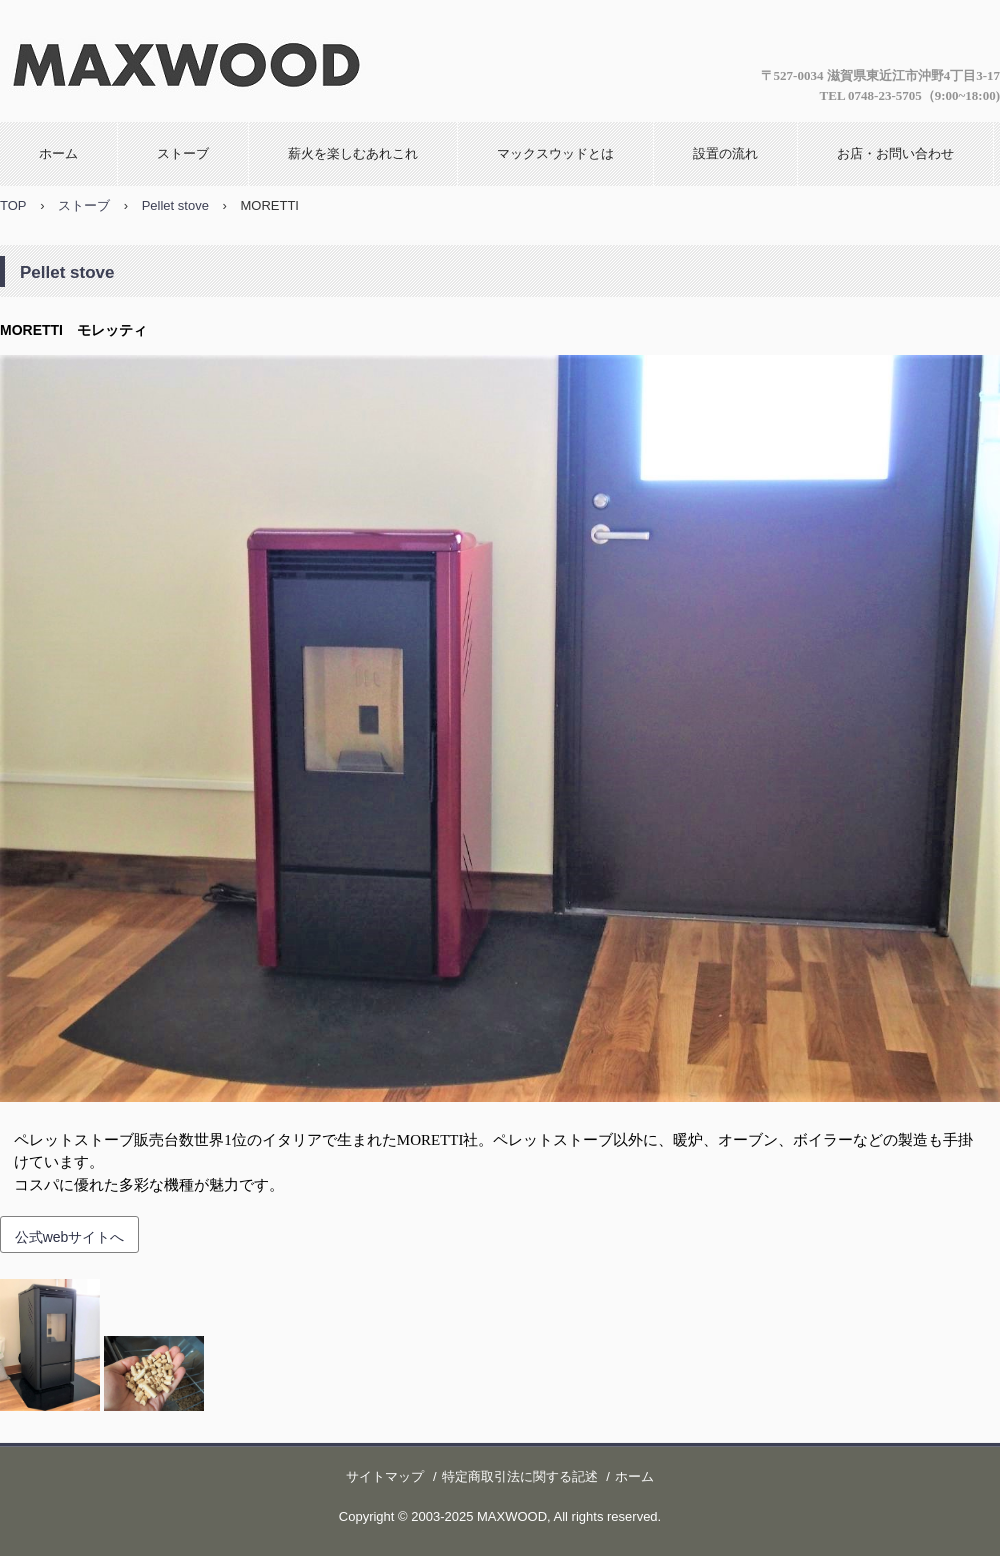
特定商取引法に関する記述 (520, 1476)
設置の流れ (725, 153)
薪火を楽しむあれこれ (353, 153)
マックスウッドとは (555, 153)
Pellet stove (175, 205)
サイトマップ (385, 1476)
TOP (13, 205)
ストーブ (183, 153)
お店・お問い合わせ (895, 153)
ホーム (58, 153)
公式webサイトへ (70, 1237)
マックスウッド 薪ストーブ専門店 (183, 59)
